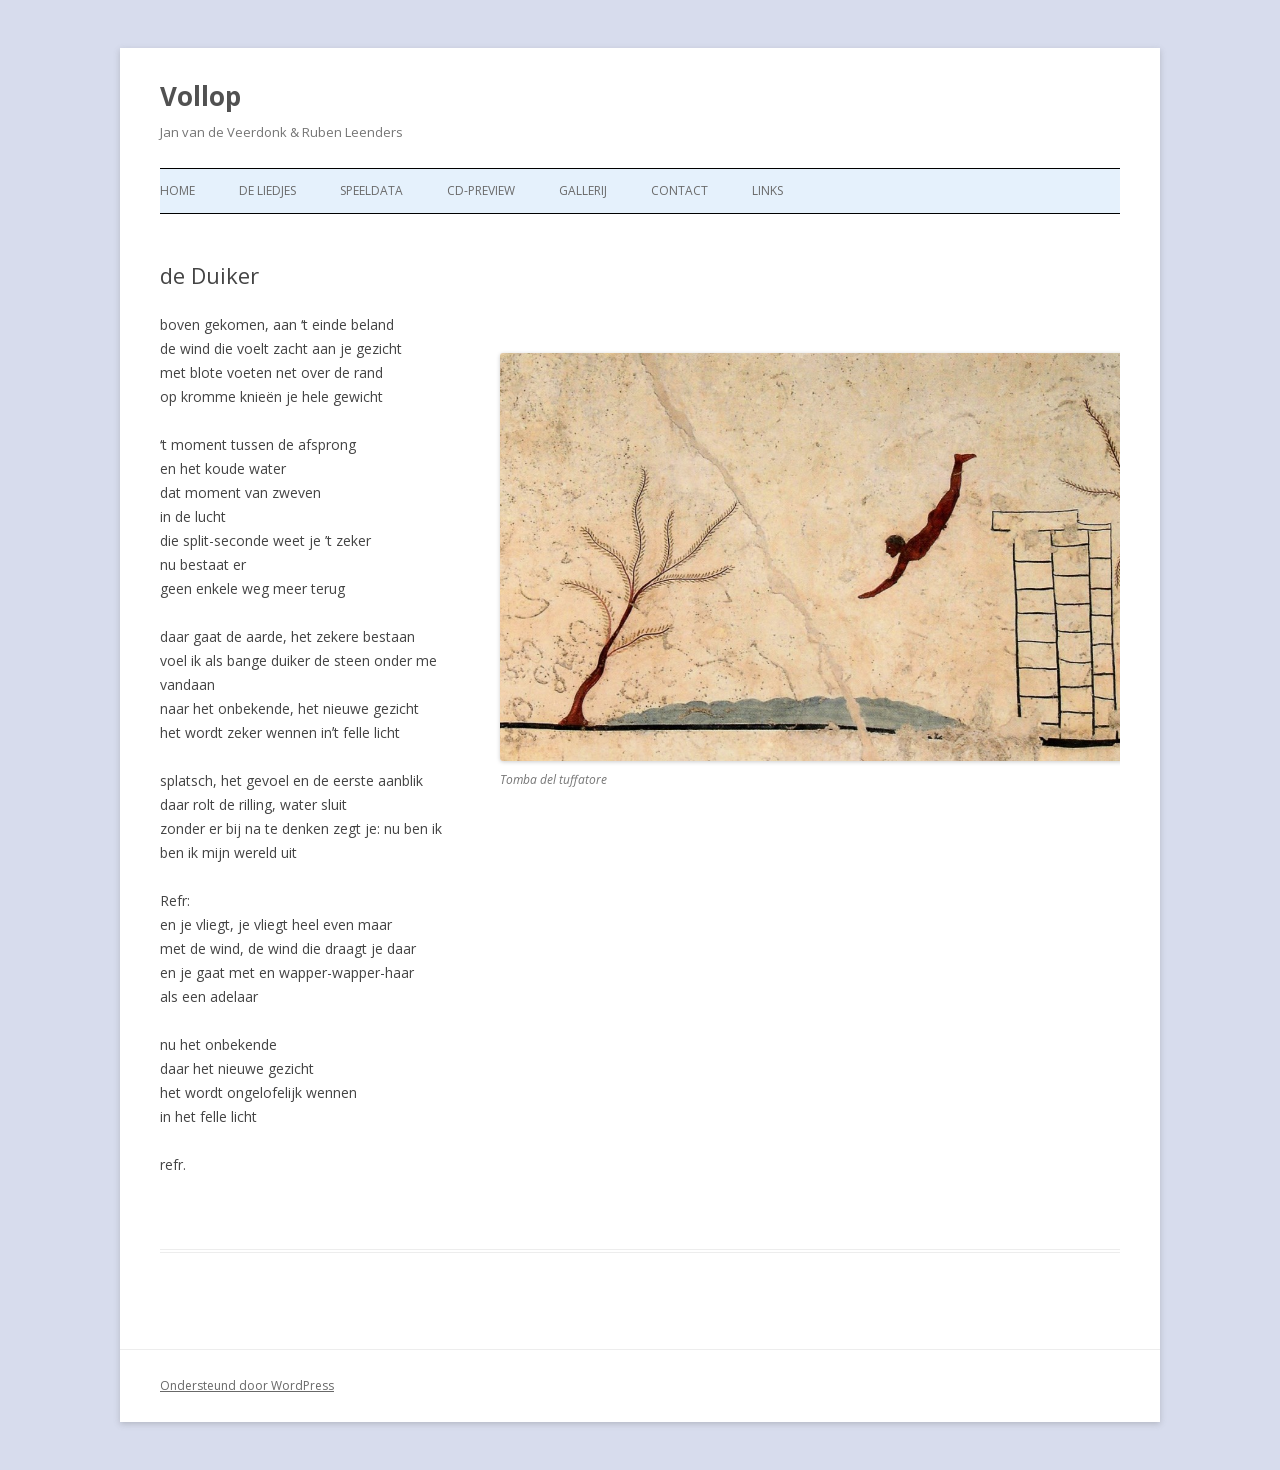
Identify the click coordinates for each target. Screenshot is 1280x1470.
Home (177, 190)
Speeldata (371, 190)
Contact (679, 190)
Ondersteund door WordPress (247, 1385)
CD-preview (481, 190)
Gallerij (583, 190)
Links (767, 190)
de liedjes (267, 190)
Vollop (200, 96)
